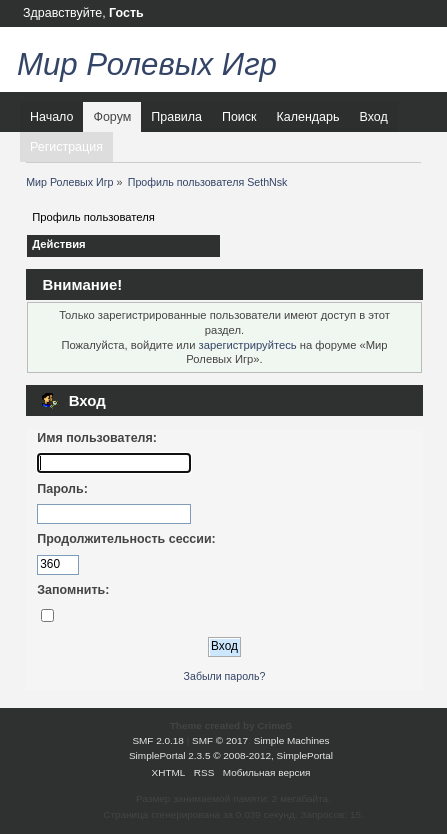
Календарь (308, 117)
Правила (176, 117)
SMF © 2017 (220, 740)
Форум (112, 117)
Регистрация (66, 147)
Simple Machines (292, 740)
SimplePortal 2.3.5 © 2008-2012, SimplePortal (231, 755)
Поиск (239, 117)
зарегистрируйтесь (248, 345)
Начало (51, 117)
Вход (373, 117)
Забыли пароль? (225, 676)
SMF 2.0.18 (158, 740)
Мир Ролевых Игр (147, 64)
